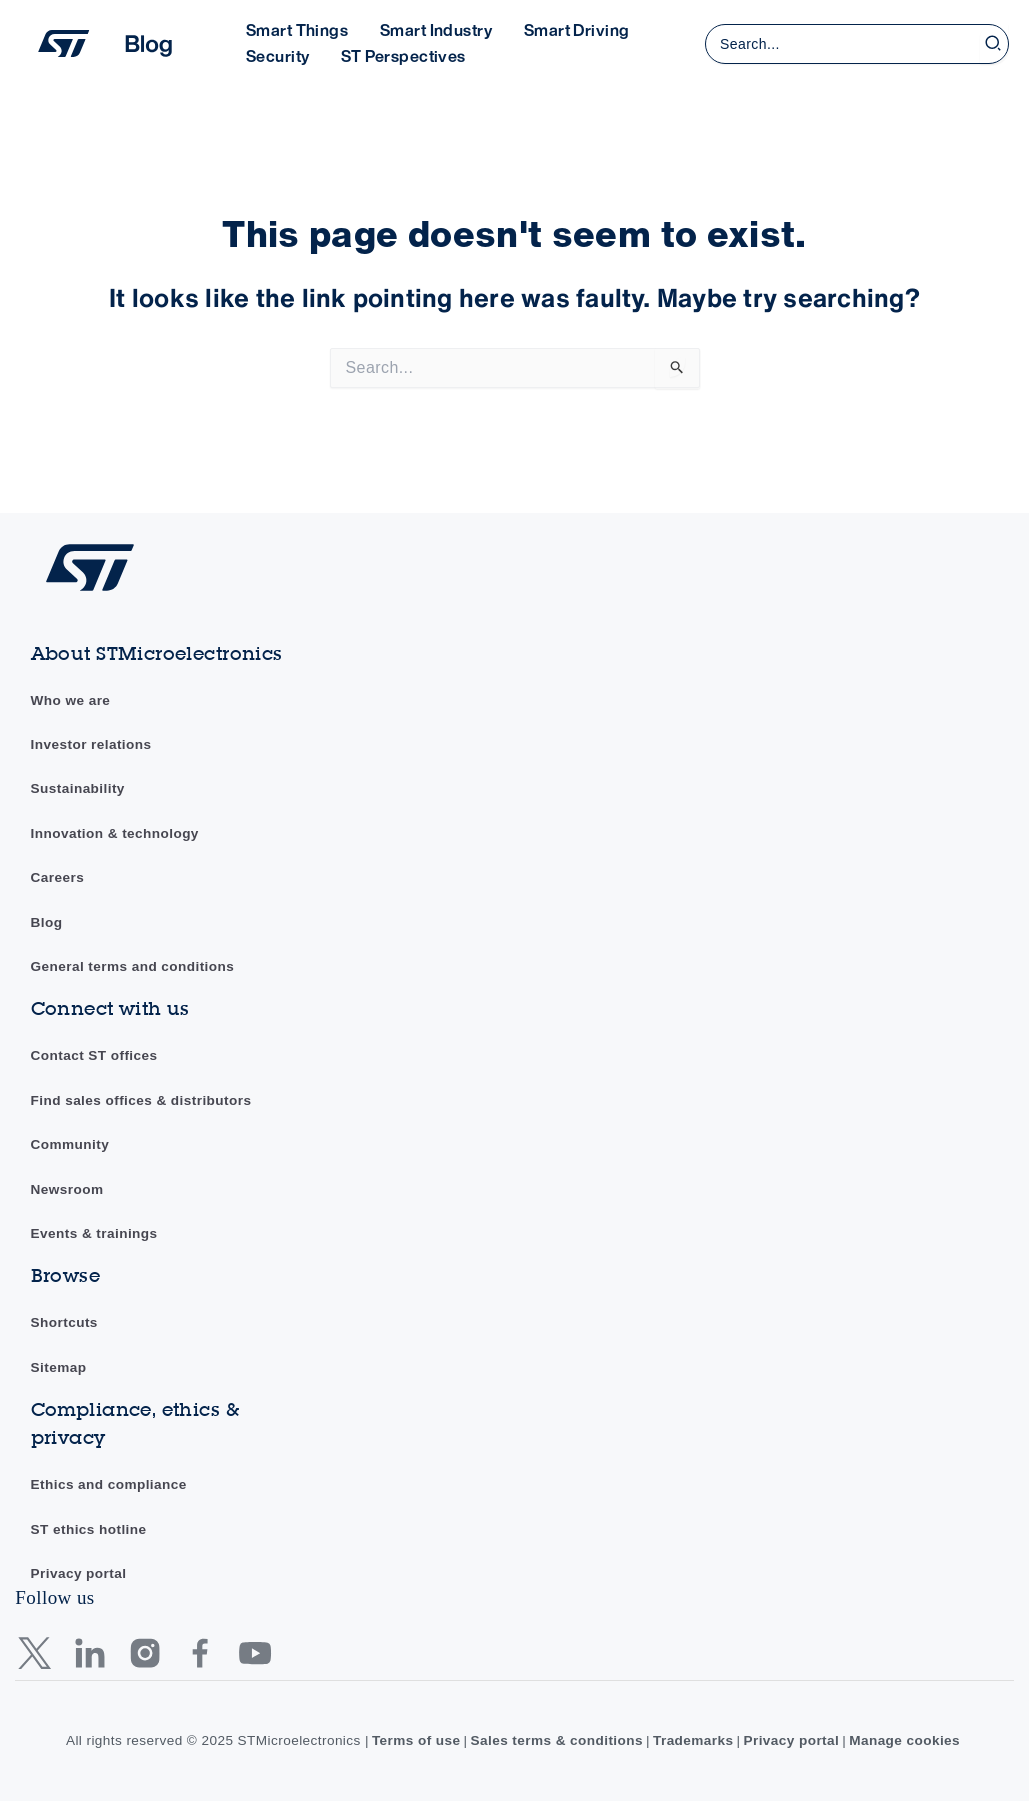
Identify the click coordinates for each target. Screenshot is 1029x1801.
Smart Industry (436, 30)
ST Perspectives (403, 56)
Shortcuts (64, 1322)
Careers (58, 877)
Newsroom (67, 1189)
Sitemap (59, 1367)
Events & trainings (94, 1233)
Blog (47, 922)
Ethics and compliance (109, 1484)
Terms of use (416, 1740)
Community (70, 1144)
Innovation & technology (115, 833)
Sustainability (78, 788)
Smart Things (297, 30)
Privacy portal (79, 1573)
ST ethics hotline (89, 1529)
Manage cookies (904, 1740)
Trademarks (693, 1740)
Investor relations (91, 744)
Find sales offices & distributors (141, 1100)
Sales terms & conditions (557, 1740)
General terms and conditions (133, 966)
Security (277, 56)
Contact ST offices (94, 1055)
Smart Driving (576, 30)
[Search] (994, 44)
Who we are (71, 700)
